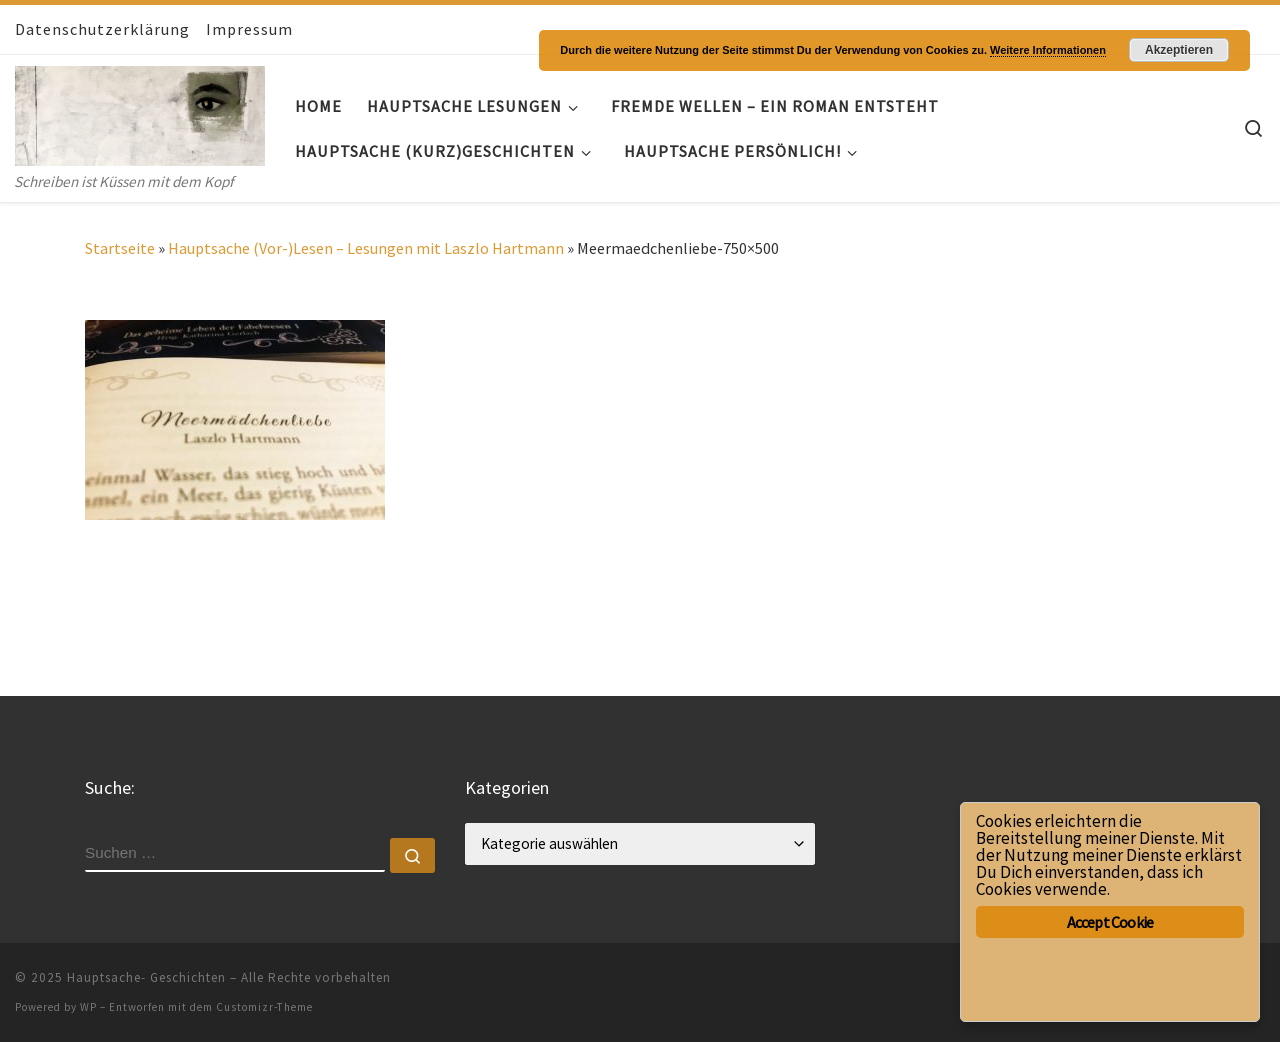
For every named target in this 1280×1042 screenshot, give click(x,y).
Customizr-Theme (264, 1007)
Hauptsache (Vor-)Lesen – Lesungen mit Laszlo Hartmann (366, 248)
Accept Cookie (1110, 922)
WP (88, 1007)
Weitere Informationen (1048, 50)
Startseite (120, 248)
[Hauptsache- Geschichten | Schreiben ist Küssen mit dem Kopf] (140, 111)
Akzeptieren (1179, 50)
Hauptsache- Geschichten (146, 977)
